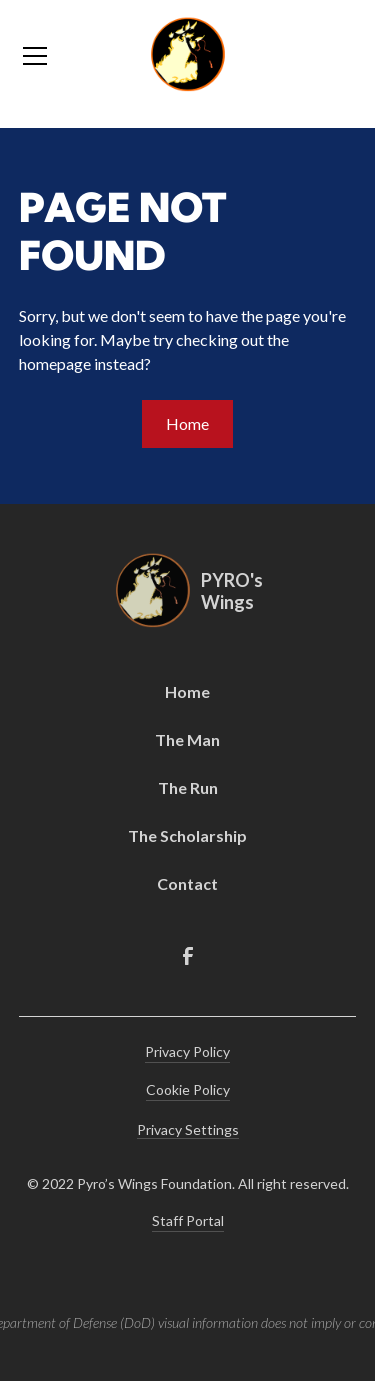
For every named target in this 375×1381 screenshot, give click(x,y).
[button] (71, 56)
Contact (187, 883)
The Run (188, 787)
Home (187, 423)
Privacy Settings (188, 1129)
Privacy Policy (187, 1051)
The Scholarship (187, 835)
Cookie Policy (188, 1089)
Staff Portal (188, 1220)
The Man (187, 739)
